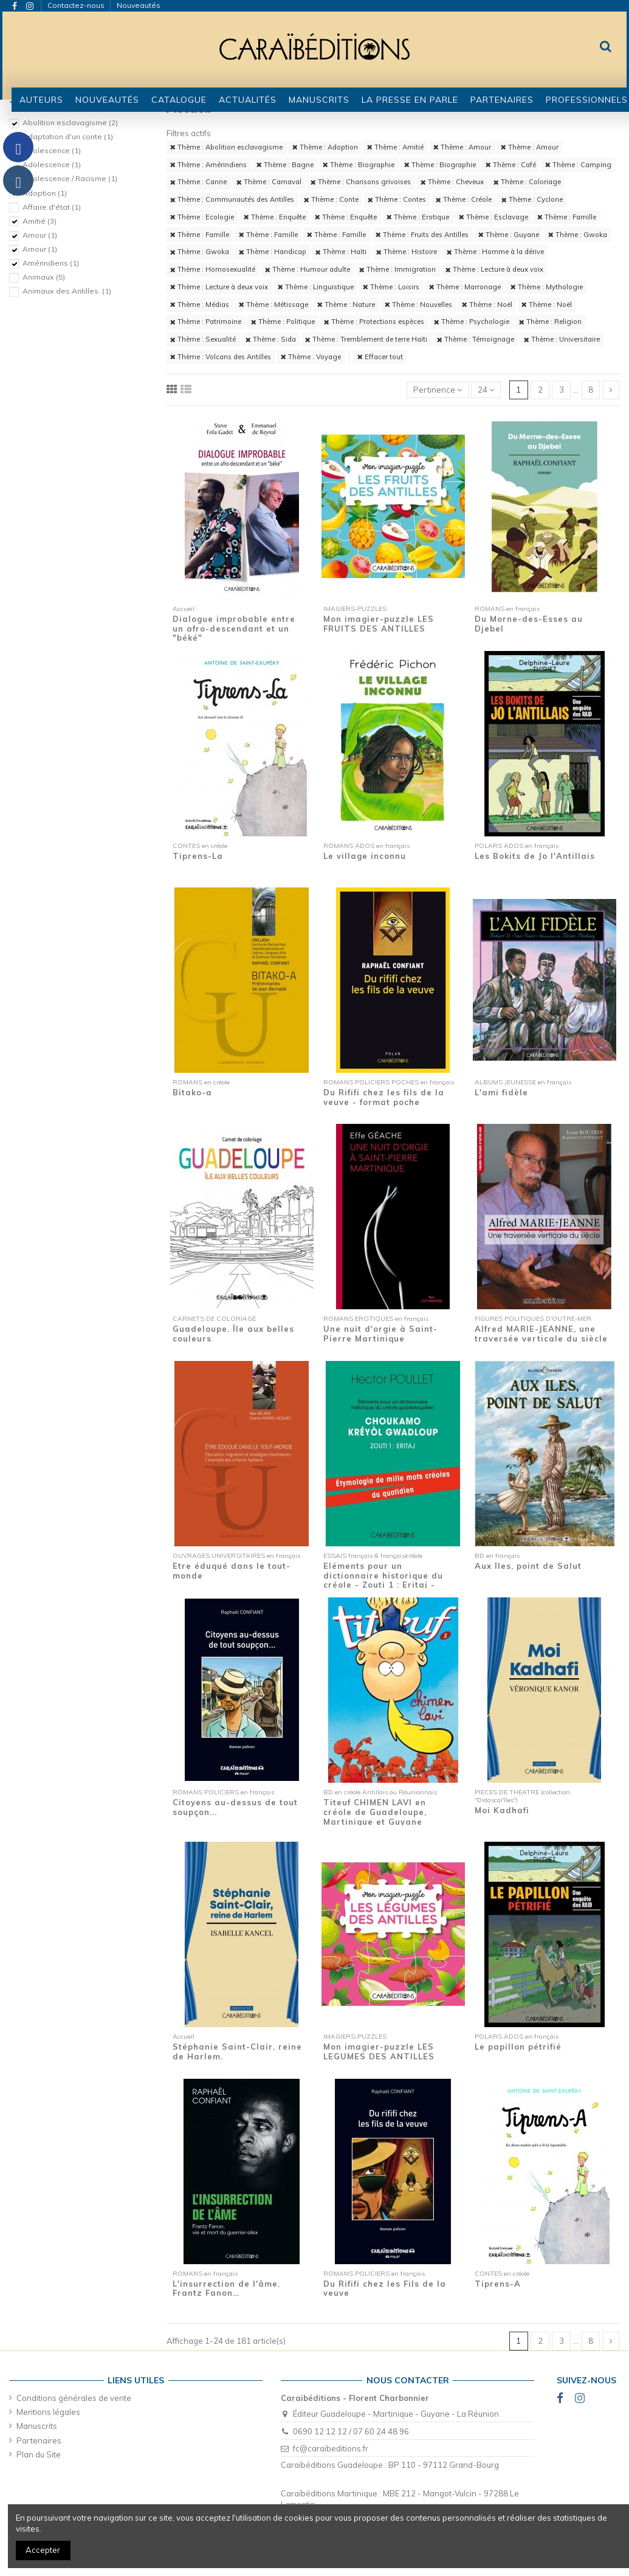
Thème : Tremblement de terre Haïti (366, 339)
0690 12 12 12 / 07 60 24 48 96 (351, 2431)
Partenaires (38, 2440)
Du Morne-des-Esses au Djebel (529, 623)
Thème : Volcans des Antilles (220, 357)
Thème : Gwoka (577, 234)
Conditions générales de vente (73, 2398)
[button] (179, 100)
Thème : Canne (198, 181)
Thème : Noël (487, 304)
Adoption (44, 193)
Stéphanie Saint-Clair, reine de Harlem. (237, 2051)
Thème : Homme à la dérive (495, 251)
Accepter (43, 2550)
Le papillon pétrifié (518, 2046)
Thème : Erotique (418, 217)
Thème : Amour (462, 147)
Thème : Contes (397, 199)
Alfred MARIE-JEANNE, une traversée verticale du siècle (541, 1333)
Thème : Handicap (272, 251)
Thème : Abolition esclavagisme (226, 147)
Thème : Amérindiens (208, 164)
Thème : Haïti (340, 251)
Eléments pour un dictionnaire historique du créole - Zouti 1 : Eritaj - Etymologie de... (383, 1580)
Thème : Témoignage (475, 339)
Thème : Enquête (275, 217)
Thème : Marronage (465, 287)
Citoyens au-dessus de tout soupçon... (235, 1807)
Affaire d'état (51, 207)
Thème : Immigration (397, 269)
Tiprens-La (198, 856)
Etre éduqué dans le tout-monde (231, 1570)
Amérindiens (50, 262)
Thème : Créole (464, 199)
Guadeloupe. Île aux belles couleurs (233, 1333)
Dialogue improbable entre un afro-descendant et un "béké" (234, 628)
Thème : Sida (271, 339)
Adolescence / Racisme (69, 178)
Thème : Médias (199, 304)
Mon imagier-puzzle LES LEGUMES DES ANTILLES (379, 2051)
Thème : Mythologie (546, 287)
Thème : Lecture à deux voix (494, 269)
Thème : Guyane (508, 234)
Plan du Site (38, 2454)
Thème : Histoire (406, 251)
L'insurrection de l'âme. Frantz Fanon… (226, 2288)
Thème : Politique (283, 321)
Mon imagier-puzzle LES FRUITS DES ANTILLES (378, 623)
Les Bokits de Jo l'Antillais (535, 856)
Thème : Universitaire (562, 339)
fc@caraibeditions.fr (330, 2448)
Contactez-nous (76, 5)
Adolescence (51, 150)
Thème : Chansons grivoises (361, 181)
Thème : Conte (331, 199)
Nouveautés (138, 5)
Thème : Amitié (395, 147)
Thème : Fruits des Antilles (422, 234)
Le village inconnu (364, 856)
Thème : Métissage (273, 304)
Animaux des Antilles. (66, 290)
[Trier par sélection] (438, 390)
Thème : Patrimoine (205, 321)
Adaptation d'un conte (67, 136)
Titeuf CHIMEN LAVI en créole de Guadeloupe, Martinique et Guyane (375, 1811)
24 (486, 389)
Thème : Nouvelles (418, 304)
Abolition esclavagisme (70, 122)
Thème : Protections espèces (374, 321)
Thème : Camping (578, 164)
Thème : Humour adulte (307, 269)
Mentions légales (48, 2412)
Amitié (39, 221)
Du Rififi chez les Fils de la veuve (384, 2288)
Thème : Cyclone (532, 199)
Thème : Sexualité (203, 339)
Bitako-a (192, 1092)
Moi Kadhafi (502, 1810)
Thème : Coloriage (527, 181)
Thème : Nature (346, 304)
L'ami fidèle (501, 1092)
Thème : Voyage (311, 357)
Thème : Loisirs (391, 287)
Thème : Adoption (325, 147)
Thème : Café (511, 164)
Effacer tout (380, 357)
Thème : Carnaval (268, 181)
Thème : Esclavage (493, 217)
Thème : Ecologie (202, 217)
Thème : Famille (566, 217)
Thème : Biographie (358, 164)
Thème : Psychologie (471, 321)
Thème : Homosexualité (212, 269)
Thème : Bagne (285, 164)
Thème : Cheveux (452, 181)
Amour (39, 234)
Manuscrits (36, 2426)
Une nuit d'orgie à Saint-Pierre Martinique (380, 1333)
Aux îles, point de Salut (528, 1566)
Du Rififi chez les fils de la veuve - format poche (383, 1097)
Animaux (43, 276)
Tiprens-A (498, 2283)
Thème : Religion (550, 321)
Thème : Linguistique (316, 287)
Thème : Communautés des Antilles (232, 199)
